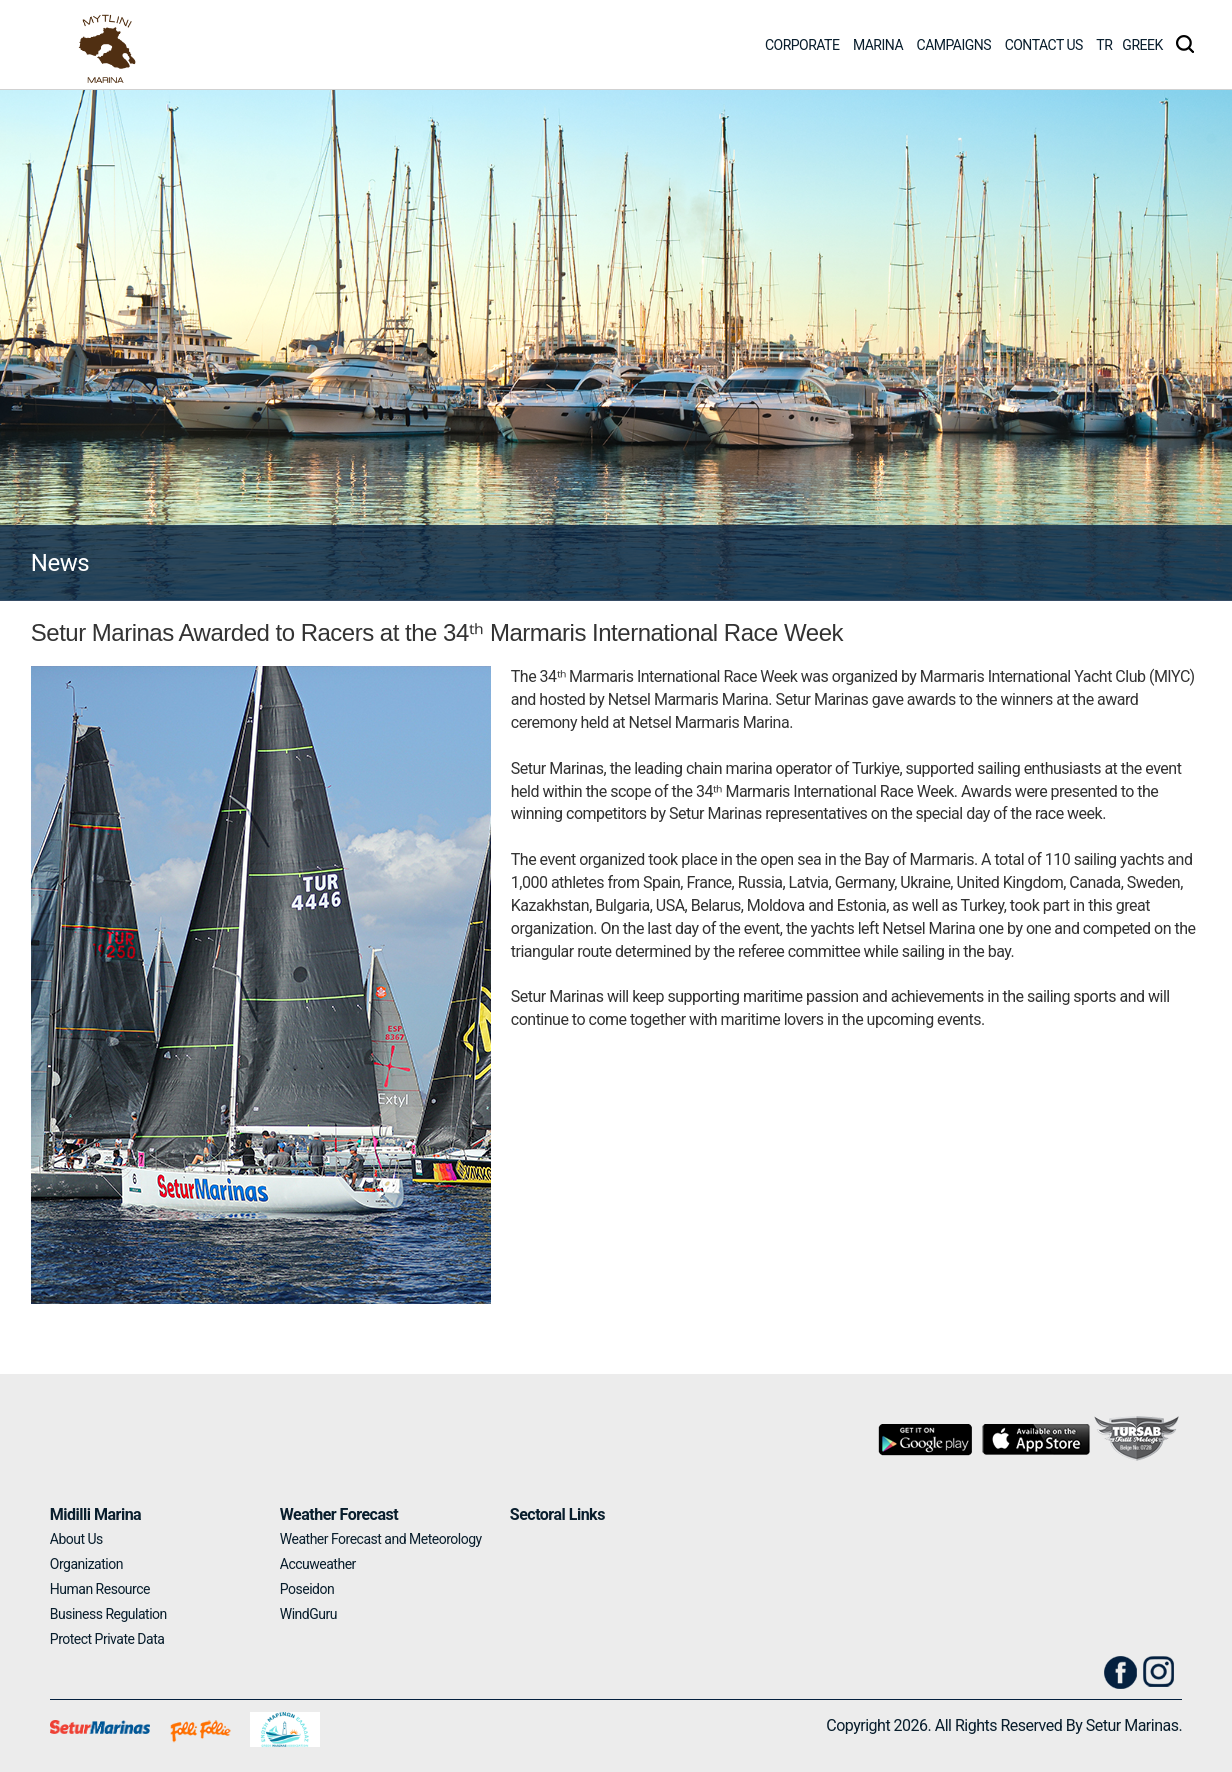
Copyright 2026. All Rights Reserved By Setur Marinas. (1004, 1725)
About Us (76, 1539)
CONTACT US (1044, 45)
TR (1104, 45)
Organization (86, 1564)
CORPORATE (802, 45)
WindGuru (308, 1614)
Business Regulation (108, 1614)
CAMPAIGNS (954, 45)
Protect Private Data (107, 1639)
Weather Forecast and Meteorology (381, 1539)
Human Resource (100, 1589)
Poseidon (307, 1589)
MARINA (878, 45)
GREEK (1142, 45)
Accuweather (318, 1564)
